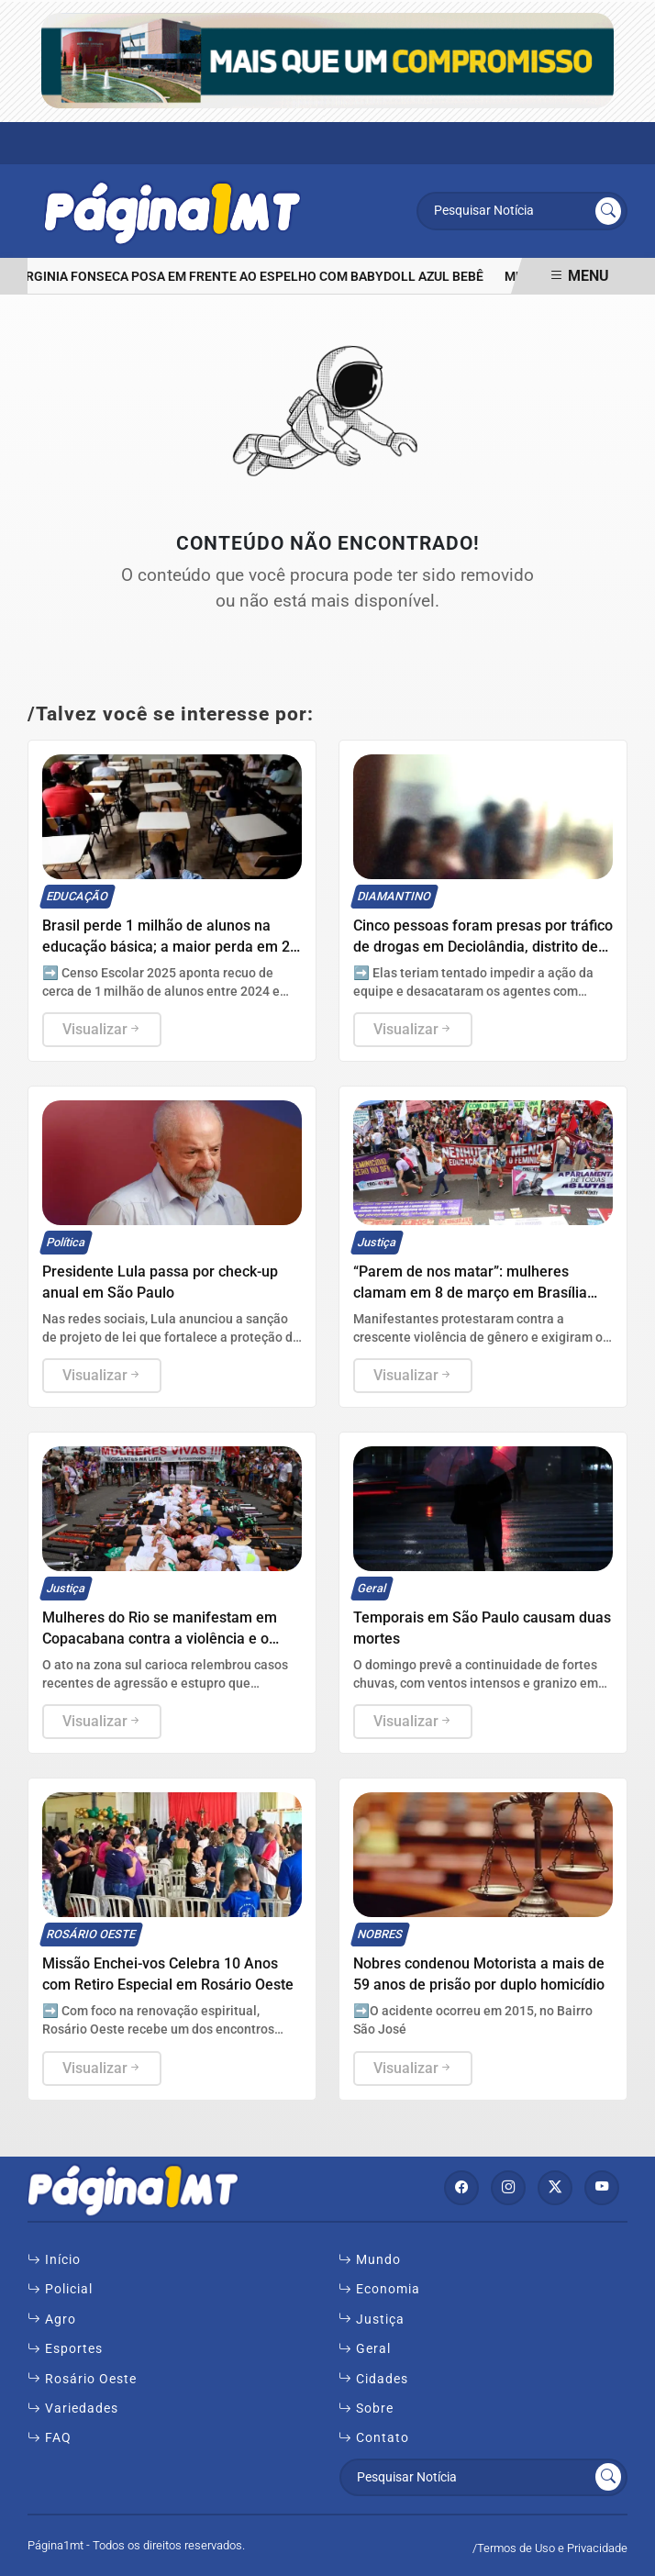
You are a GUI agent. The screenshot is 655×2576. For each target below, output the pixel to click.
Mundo (370, 2259)
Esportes (65, 2348)
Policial (60, 2289)
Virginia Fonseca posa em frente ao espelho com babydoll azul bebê (254, 276)
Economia (379, 2289)
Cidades (373, 2379)
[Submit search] (608, 211)
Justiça (372, 2319)
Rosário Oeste (82, 2379)
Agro (52, 2319)
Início (54, 2259)
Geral (365, 2348)
